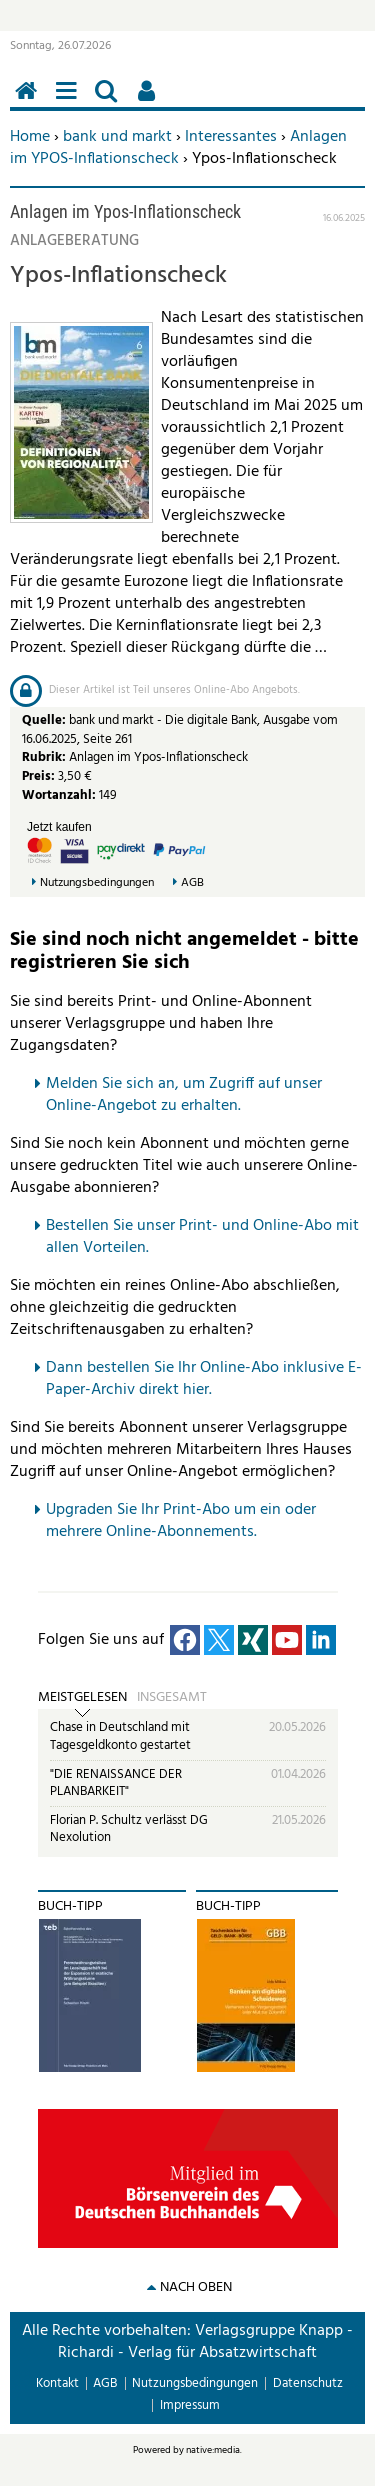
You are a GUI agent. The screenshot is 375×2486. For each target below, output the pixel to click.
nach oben (196, 2287)
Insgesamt (172, 1698)
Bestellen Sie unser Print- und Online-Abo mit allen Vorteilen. (202, 1237)
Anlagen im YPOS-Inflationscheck (178, 148)
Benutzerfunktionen (150, 101)
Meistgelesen (82, 1698)
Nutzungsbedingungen (97, 883)
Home (30, 137)
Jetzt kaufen (59, 827)
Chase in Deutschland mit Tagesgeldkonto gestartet (120, 1736)
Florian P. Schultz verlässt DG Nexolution (129, 1829)
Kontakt (57, 2383)
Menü (70, 101)
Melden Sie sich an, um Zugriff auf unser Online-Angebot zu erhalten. (184, 1095)
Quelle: (45, 720)
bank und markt (117, 137)
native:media (213, 2450)
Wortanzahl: (59, 795)
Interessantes (231, 137)
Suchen (110, 101)
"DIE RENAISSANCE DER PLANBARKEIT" (116, 1783)
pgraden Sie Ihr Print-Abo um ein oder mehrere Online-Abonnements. (181, 1521)
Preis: (38, 776)
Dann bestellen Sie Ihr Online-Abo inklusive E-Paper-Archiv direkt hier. (204, 1379)
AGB (192, 883)
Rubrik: (45, 757)
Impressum (190, 2405)
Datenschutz (308, 2383)
